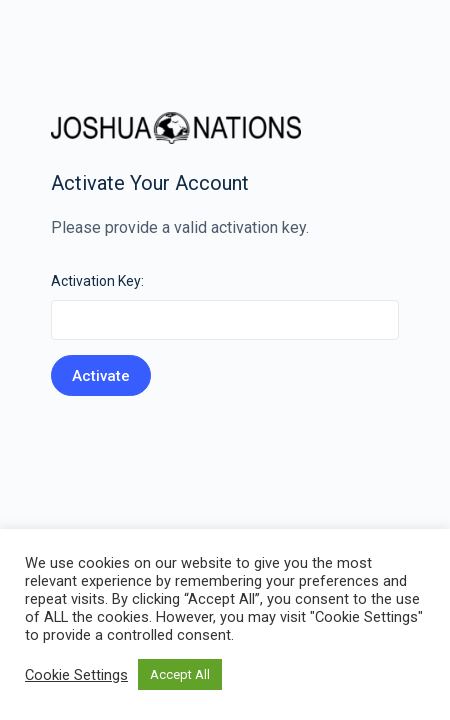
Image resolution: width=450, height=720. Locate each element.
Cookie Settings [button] (76, 675)
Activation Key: (97, 281)
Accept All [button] (180, 674)
